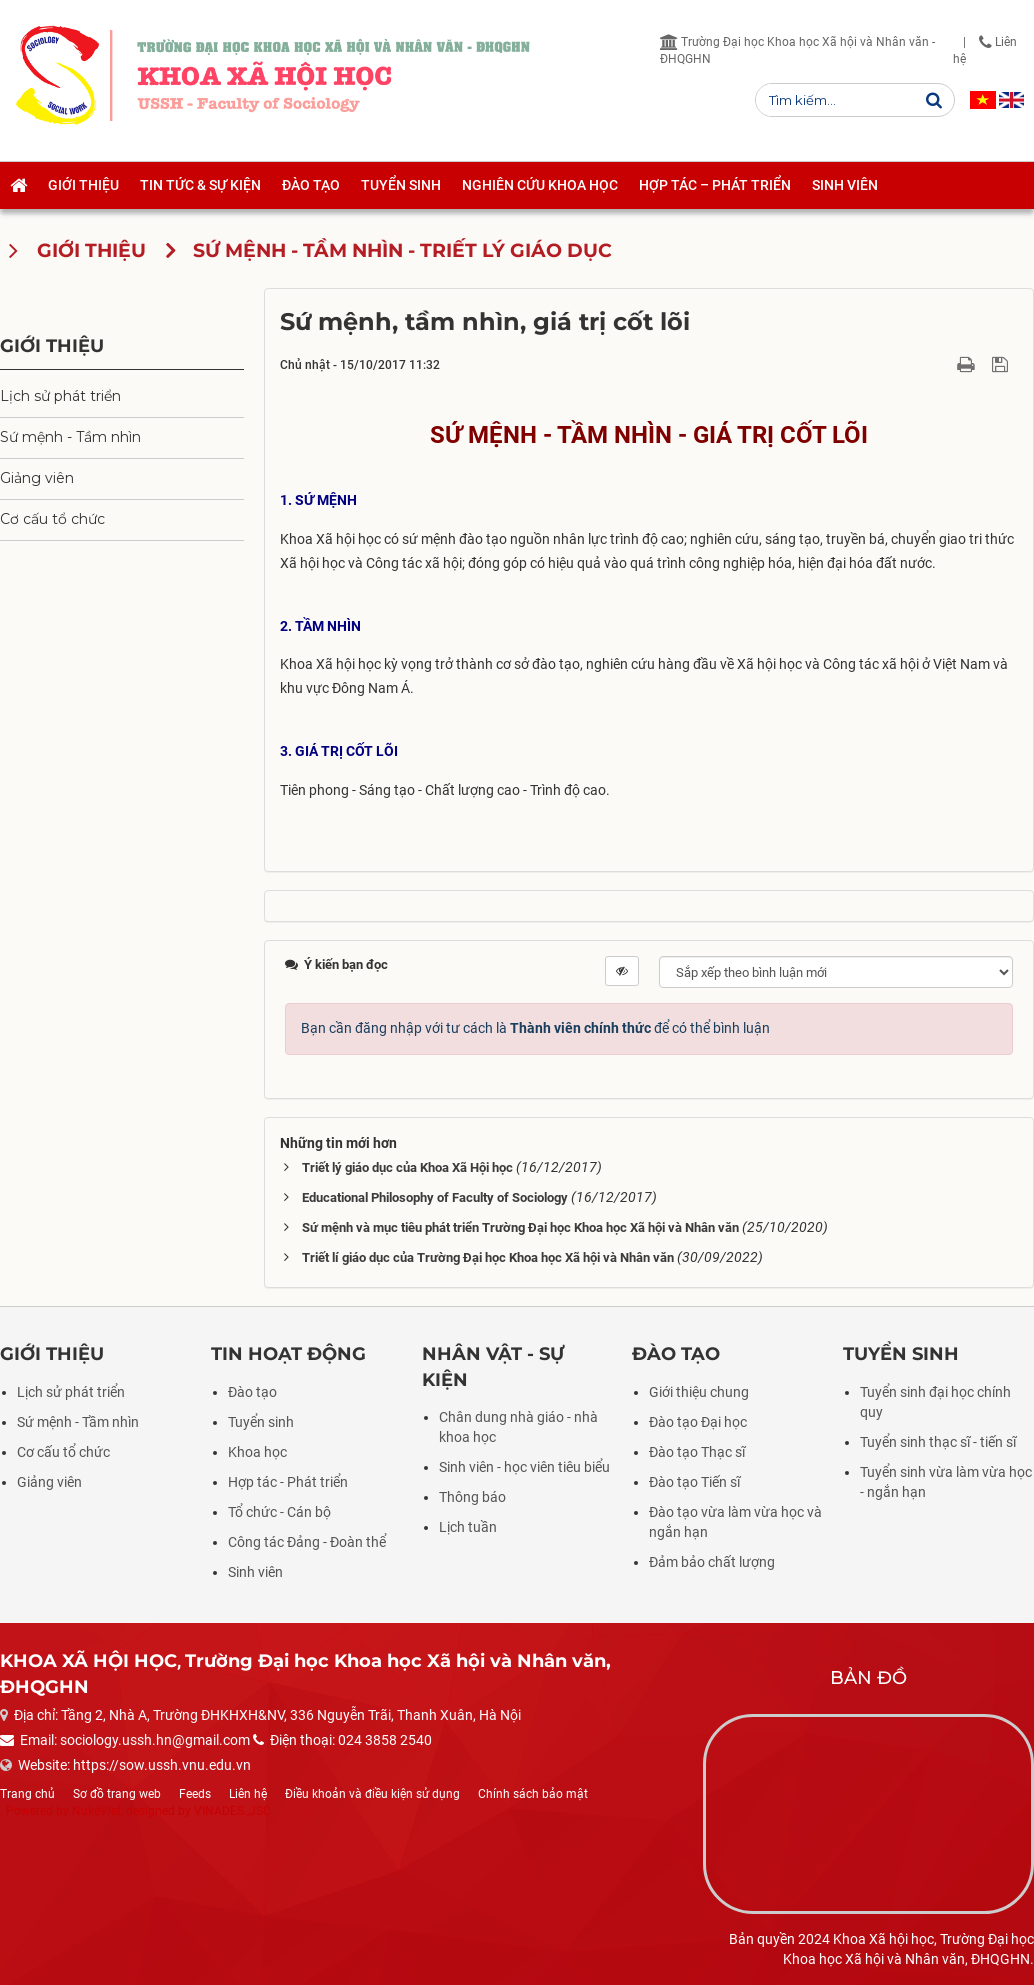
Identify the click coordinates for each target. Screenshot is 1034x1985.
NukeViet (96, 1811)
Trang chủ (27, 1794)
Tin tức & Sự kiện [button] (200, 185)
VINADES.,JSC (232, 1811)
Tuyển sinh (261, 1422)
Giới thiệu (52, 345)
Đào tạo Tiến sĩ (694, 1482)
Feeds (195, 1794)
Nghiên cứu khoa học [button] (540, 185)
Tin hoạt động (288, 1354)
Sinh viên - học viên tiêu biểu (524, 1467)
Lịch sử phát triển (60, 396)
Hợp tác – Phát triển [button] (715, 185)
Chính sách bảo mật (533, 1794)
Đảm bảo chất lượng (712, 1562)
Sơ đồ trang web (117, 1794)
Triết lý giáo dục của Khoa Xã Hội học (407, 1167)
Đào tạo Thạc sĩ (697, 1452)
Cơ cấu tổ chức (52, 519)
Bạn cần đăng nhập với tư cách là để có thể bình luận (535, 1028)
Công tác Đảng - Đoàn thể (307, 1542)
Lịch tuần (468, 1527)
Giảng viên (37, 478)
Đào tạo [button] (311, 185)
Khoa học (257, 1452)
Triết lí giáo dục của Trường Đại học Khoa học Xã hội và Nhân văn (488, 1257)
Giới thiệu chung (699, 1392)
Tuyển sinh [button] (401, 185)
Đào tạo (252, 1392)
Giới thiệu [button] (83, 185)
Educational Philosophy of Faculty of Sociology (435, 1197)
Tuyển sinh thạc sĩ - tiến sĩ (938, 1442)
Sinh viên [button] (845, 185)
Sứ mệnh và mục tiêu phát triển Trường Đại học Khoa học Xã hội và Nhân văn (520, 1227)
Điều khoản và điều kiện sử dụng (372, 1794)
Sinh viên (255, 1572)
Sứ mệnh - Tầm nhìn (70, 437)
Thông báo (472, 1497)
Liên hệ (248, 1794)
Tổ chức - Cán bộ (279, 1512)
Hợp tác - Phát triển (288, 1482)
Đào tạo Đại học (698, 1422)
